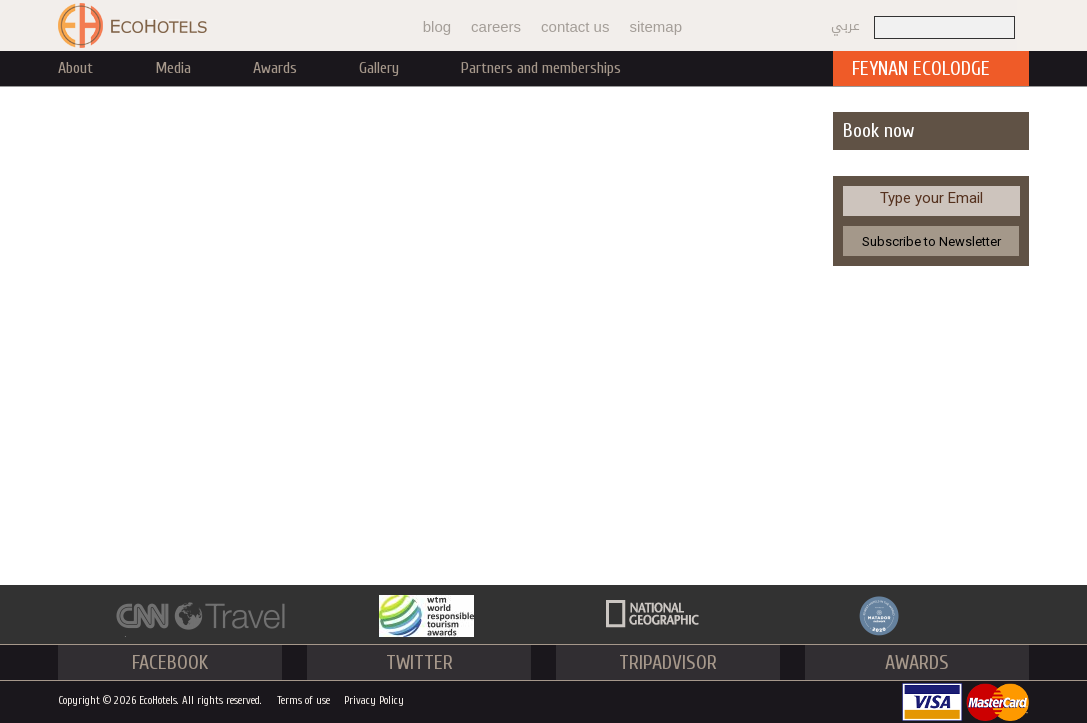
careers (496, 26)
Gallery (379, 68)
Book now (878, 130)
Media (173, 68)
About (75, 68)
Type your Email (931, 198)
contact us (575, 26)
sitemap (655, 26)
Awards (275, 68)
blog (437, 26)
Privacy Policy (374, 700)
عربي (845, 25)
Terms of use (303, 700)
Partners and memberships (541, 68)
